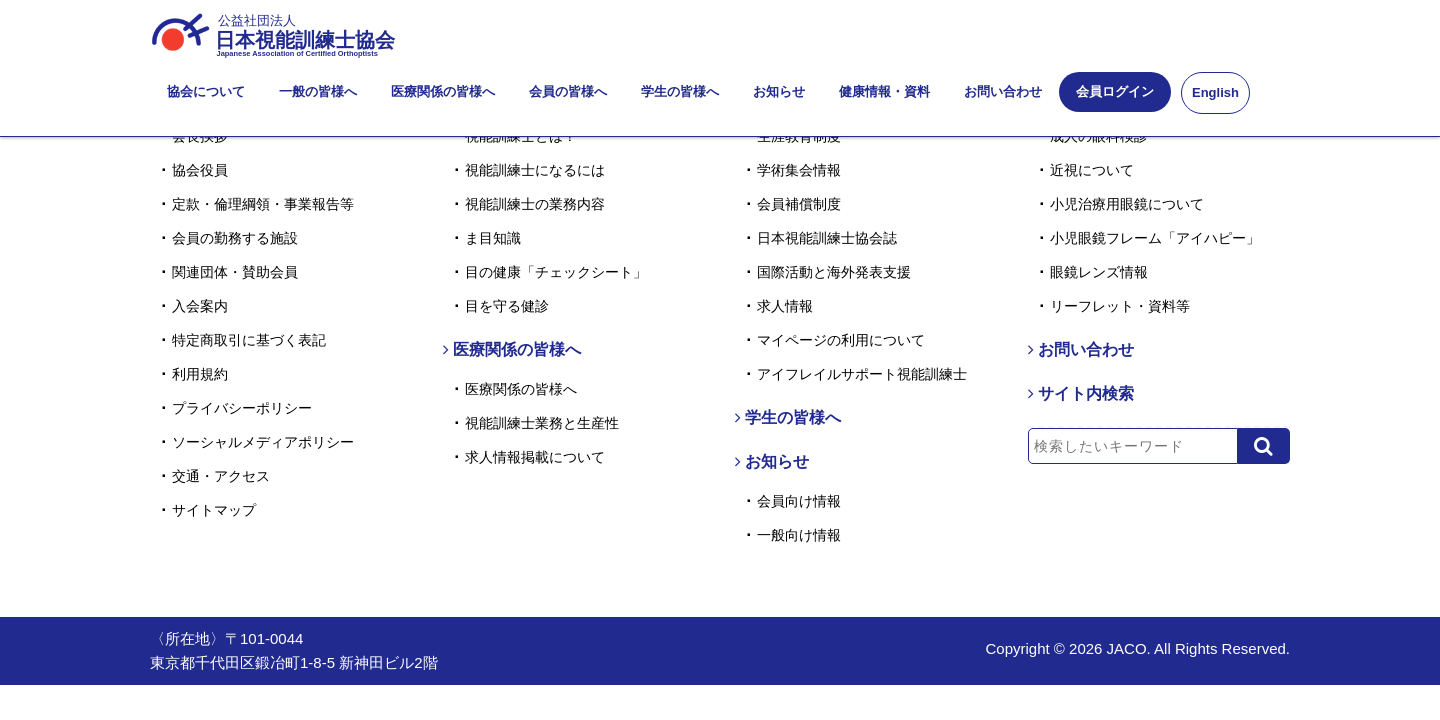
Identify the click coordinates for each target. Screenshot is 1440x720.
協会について (206, 91)
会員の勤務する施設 (235, 238)
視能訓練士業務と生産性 (542, 423)
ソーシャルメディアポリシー (263, 442)
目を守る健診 (507, 306)
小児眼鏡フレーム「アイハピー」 (1155, 238)
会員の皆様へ (568, 91)
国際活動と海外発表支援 (834, 272)
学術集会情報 (799, 170)
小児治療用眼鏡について (1127, 204)
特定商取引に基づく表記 (249, 340)
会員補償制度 (799, 204)
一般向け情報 (799, 535)
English (1215, 92)
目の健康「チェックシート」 (556, 272)
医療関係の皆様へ (443, 91)
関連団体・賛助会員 (235, 272)
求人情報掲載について (535, 457)
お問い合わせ (1003, 91)
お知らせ (779, 91)
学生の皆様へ (680, 91)
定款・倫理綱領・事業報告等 (263, 204)
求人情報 (785, 306)
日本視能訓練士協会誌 (827, 238)
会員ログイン (1115, 91)
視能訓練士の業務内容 (535, 204)
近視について (1092, 170)
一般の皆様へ (318, 91)
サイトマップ (214, 510)
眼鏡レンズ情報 (1099, 272)
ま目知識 (493, 238)
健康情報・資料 (884, 91)
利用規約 (200, 374)
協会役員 (200, 170)
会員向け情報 (799, 501)
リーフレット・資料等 (1120, 306)
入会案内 (200, 306)
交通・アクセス (221, 476)
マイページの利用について (841, 340)
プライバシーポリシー (242, 408)
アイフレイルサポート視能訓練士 (862, 374)
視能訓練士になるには (535, 170)
